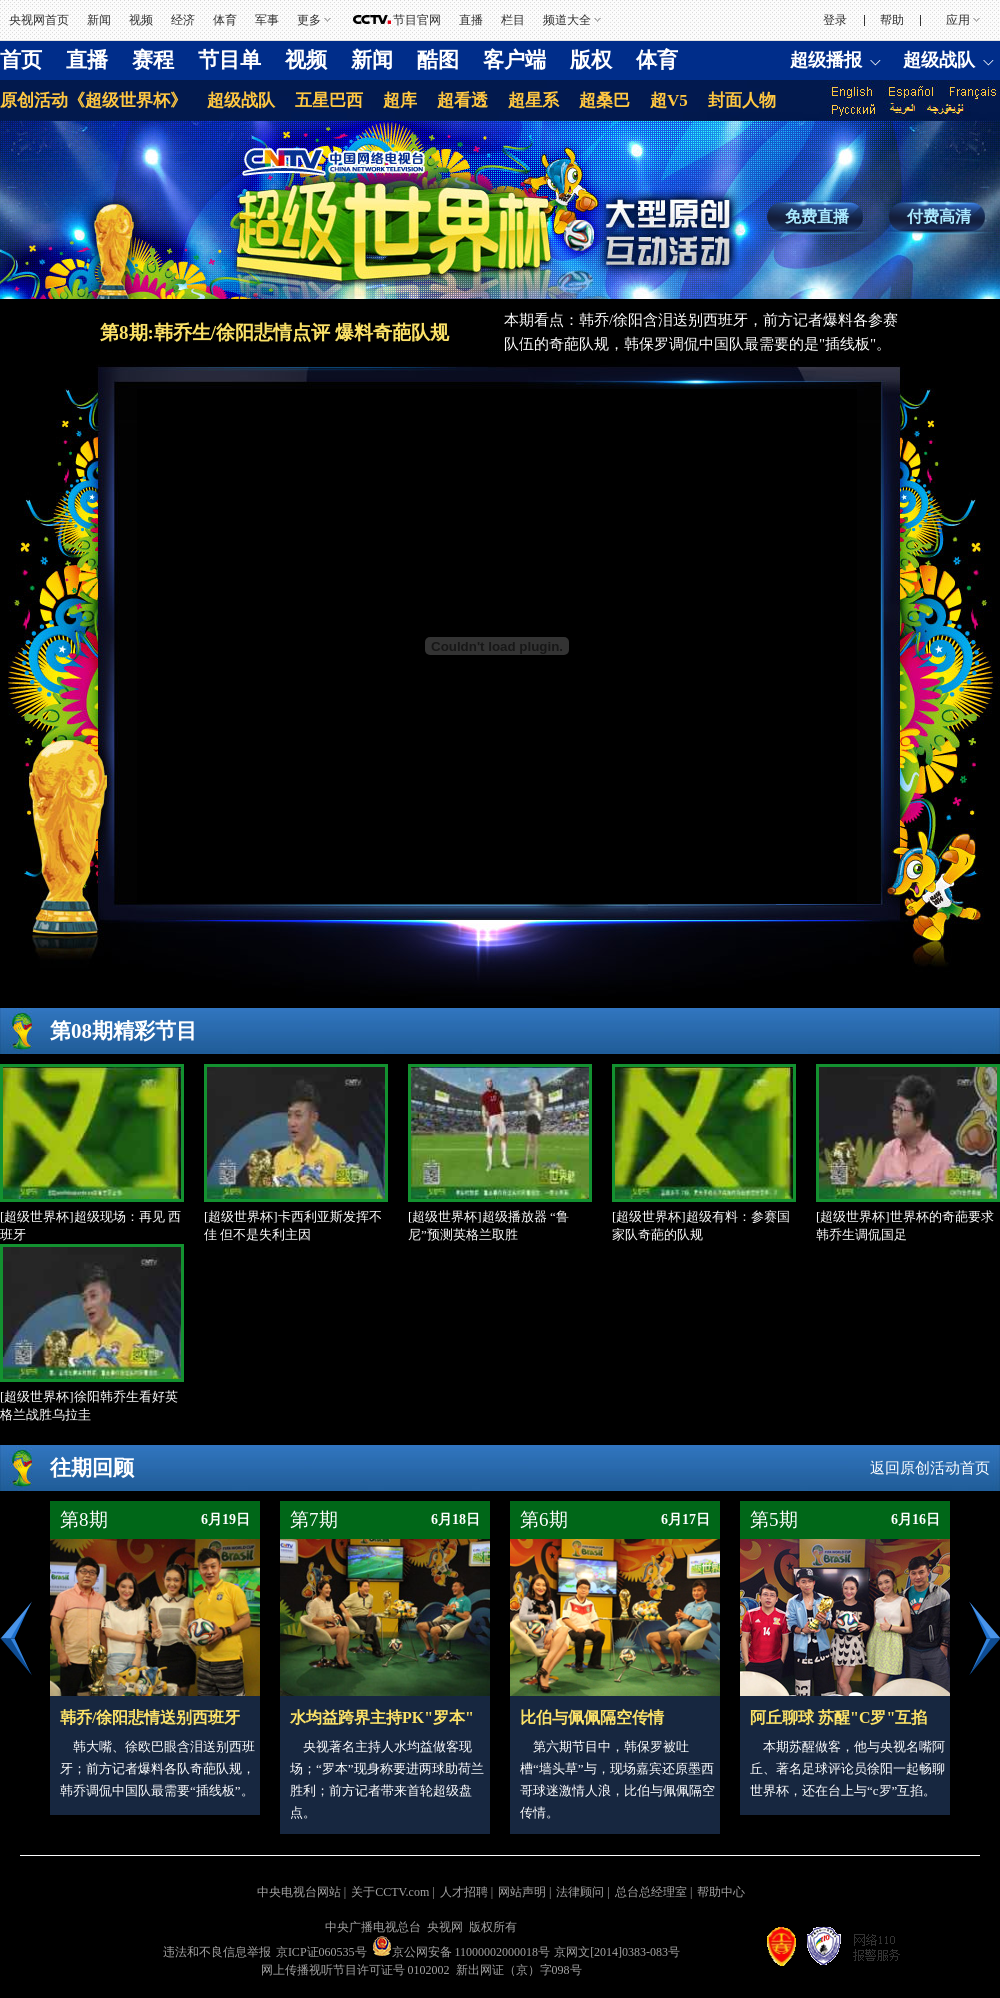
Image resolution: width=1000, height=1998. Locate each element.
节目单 (229, 60)
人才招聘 (464, 1892)
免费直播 (817, 216)
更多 (309, 20)
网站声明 (522, 1892)
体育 (225, 20)
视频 (141, 20)
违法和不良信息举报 (217, 1952)
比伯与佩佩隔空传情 (592, 1717)
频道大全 (567, 20)
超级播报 (826, 60)
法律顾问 (580, 1892)
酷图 (438, 60)
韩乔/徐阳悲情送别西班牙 (150, 1717)
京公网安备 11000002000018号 (461, 1952)
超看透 (462, 100)
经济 (183, 20)
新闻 (99, 20)
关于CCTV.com (390, 1892)
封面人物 (742, 100)
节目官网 (417, 20)
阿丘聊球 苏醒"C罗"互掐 (838, 1717)
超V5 (669, 100)
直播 (471, 20)
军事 (267, 20)
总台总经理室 (651, 1892)
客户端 (514, 60)
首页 (21, 60)
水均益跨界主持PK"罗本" (382, 1717)
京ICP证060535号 (321, 1952)
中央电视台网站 (299, 1892)
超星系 (533, 100)
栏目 (513, 20)
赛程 (153, 60)
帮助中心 (721, 1892)
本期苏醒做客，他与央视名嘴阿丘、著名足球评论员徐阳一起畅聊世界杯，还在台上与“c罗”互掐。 (847, 1768)
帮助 (892, 20)
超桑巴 (604, 100)
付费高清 (939, 216)
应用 (958, 20)
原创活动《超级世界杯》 (93, 100)
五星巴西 (329, 100)
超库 (400, 100)
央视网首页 (39, 20)
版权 (591, 60)
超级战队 (939, 60)
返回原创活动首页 (930, 1468)
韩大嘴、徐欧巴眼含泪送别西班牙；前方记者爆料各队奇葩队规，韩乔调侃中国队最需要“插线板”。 (157, 1768)
